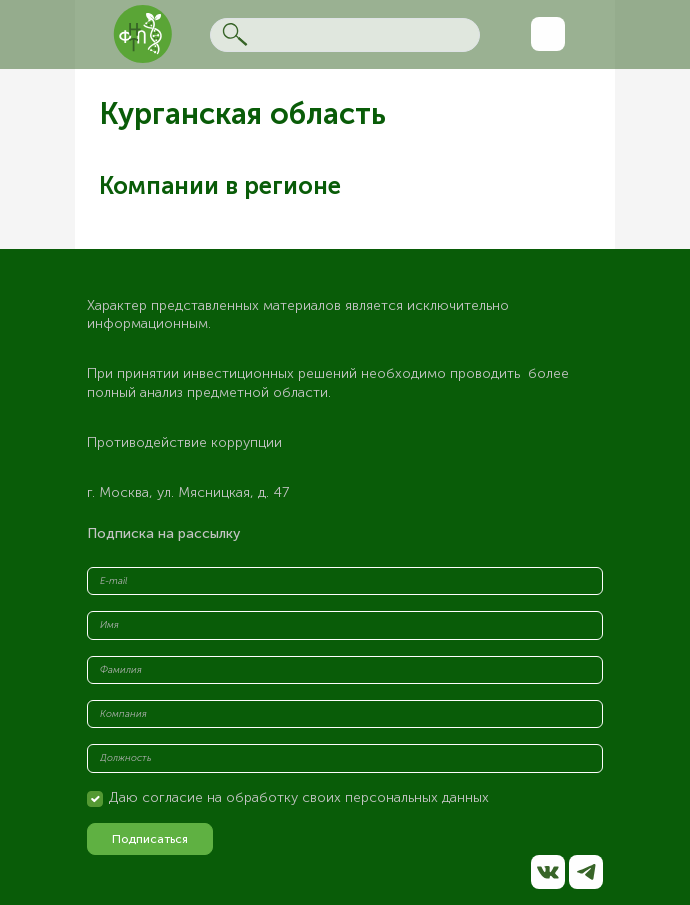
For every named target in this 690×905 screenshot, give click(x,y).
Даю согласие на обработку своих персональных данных (299, 797)
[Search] (345, 35)
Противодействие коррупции (184, 442)
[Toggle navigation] (548, 34)
